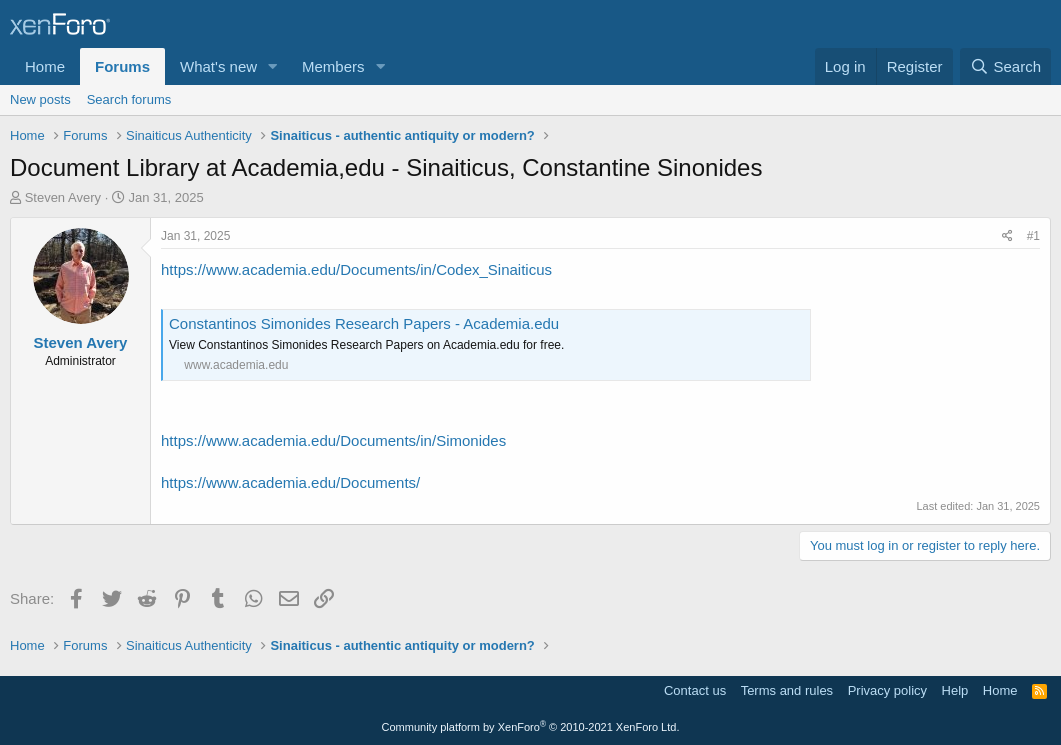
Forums (122, 66)
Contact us (695, 690)
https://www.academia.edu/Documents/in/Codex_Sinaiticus (356, 269)
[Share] (1007, 236)
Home (45, 66)
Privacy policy (887, 690)
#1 (1033, 236)
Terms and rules (787, 690)
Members (333, 66)
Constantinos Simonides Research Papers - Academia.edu (364, 323)
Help (955, 690)
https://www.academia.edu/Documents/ (290, 482)
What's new (218, 66)
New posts (40, 99)
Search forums (129, 99)
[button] (273, 66)
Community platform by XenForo (531, 727)
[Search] (1005, 66)
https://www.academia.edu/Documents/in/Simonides (333, 440)
